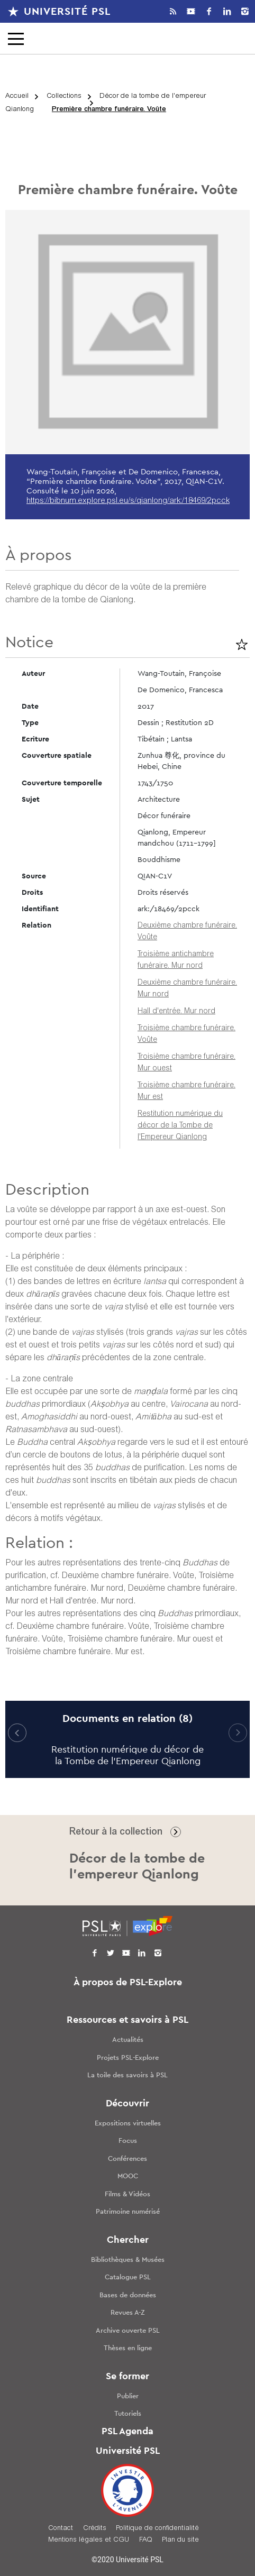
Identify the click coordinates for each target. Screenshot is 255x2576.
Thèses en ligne (128, 2348)
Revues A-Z (128, 2312)
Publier (128, 2396)
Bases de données (127, 2295)
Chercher (128, 2240)
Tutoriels (127, 2413)
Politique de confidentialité (157, 2528)
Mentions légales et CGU (88, 2540)
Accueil (17, 96)
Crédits (94, 2528)
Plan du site (180, 2540)
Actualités (127, 2040)
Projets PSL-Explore (128, 2058)
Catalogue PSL (128, 2277)
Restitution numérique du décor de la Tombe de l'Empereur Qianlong (180, 1126)
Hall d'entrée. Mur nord (176, 1011)
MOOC (127, 2176)
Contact (60, 2528)
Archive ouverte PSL (128, 2330)
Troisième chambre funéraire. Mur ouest (140, 1639)
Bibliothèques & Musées (128, 2260)
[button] (238, 1733)
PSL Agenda (127, 2431)
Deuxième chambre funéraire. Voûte (127, 1576)
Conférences (127, 2159)
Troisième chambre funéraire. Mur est (73, 1652)
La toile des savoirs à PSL (127, 2075)
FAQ (145, 2540)
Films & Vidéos (127, 2194)
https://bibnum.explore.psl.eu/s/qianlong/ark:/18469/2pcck (128, 501)
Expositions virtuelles (128, 2123)
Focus (128, 2141)
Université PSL (67, 11)
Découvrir (127, 2104)
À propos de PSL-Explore (128, 1982)
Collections (64, 96)
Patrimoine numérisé (128, 2211)
